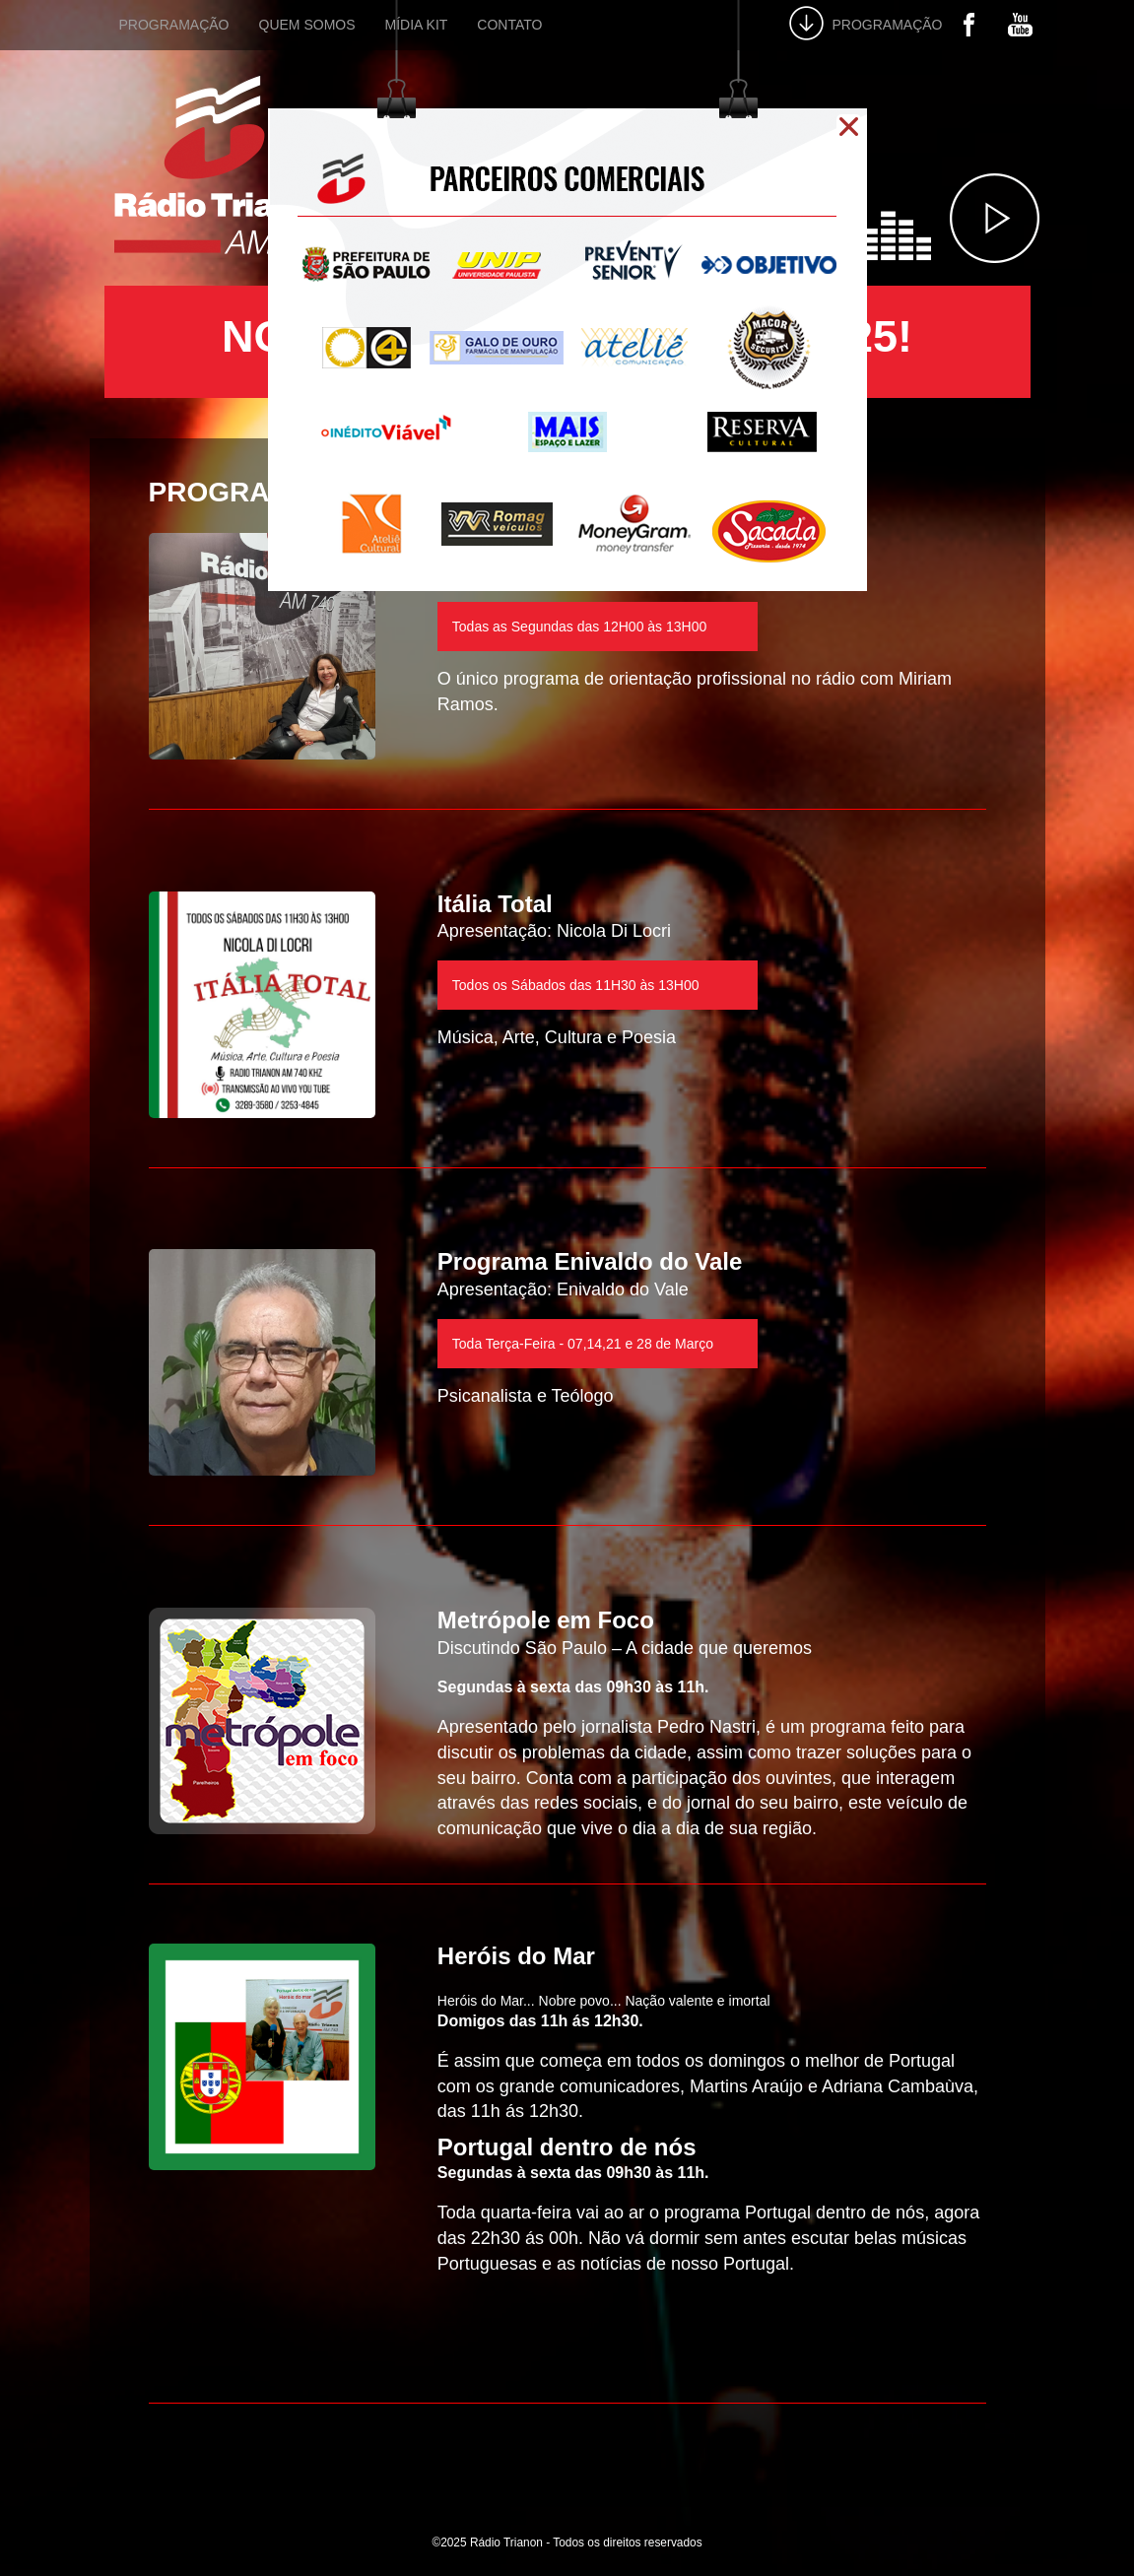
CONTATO (509, 25)
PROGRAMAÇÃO (174, 25)
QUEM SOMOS (307, 25)
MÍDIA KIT (416, 25)
